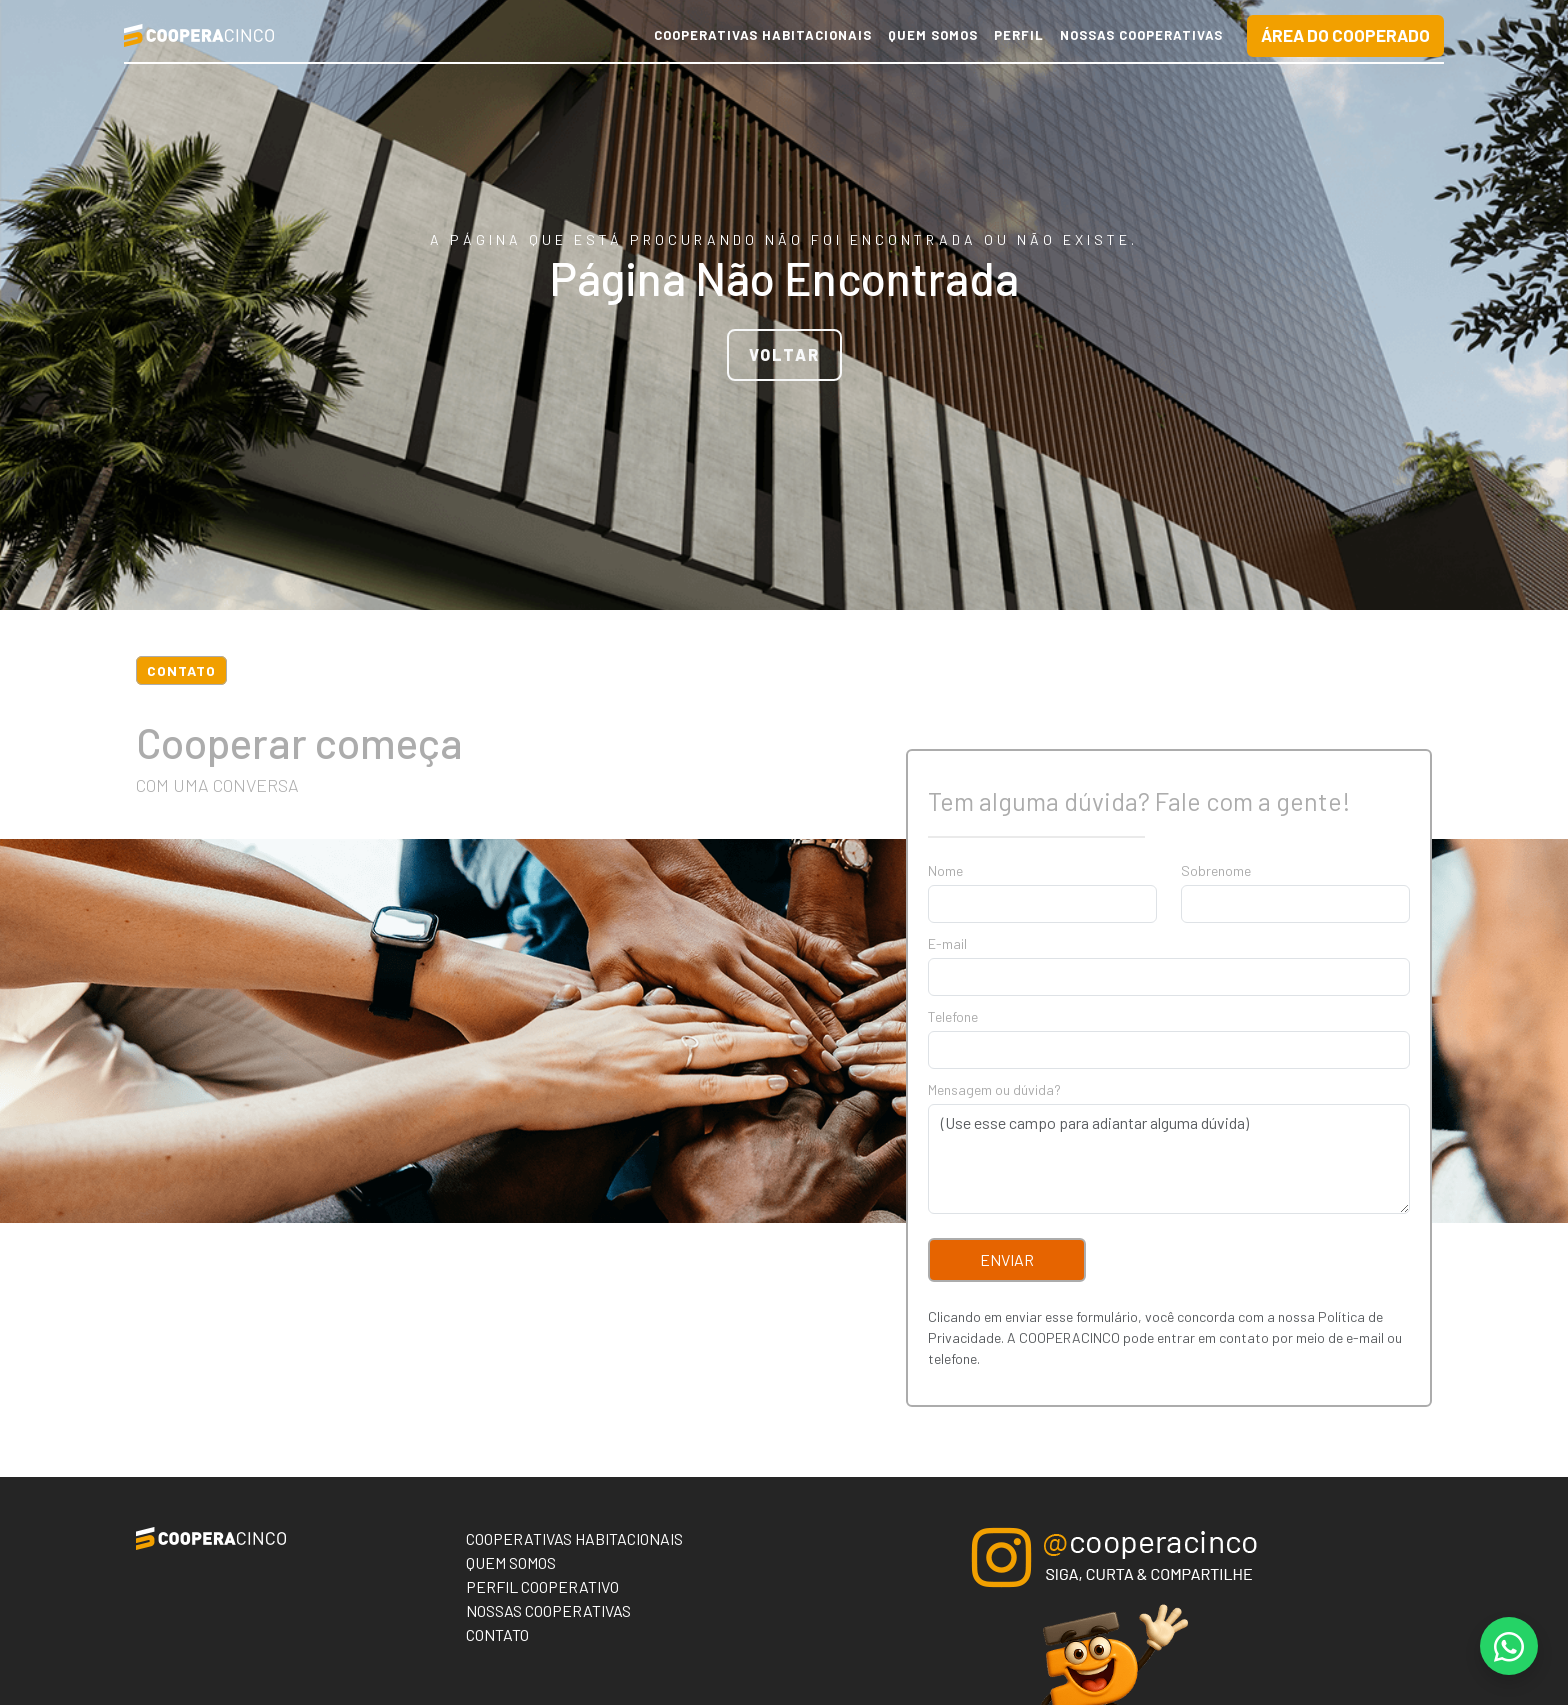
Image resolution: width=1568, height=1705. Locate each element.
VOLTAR (784, 354)
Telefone (953, 1016)
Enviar (1007, 1259)
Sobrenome (1216, 870)
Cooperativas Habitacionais (763, 35)
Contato (497, 1634)
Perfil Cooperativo (542, 1586)
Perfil (1019, 35)
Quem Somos (933, 35)
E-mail (947, 943)
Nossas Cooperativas (1141, 35)
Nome (945, 870)
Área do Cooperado (1345, 35)
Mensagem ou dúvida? (994, 1089)
